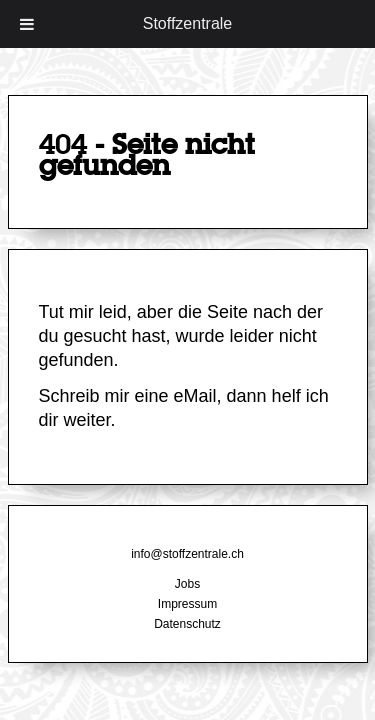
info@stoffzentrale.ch (187, 554)
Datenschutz (187, 624)
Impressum (187, 604)
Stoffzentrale (188, 23)
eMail (195, 396)
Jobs (187, 584)
